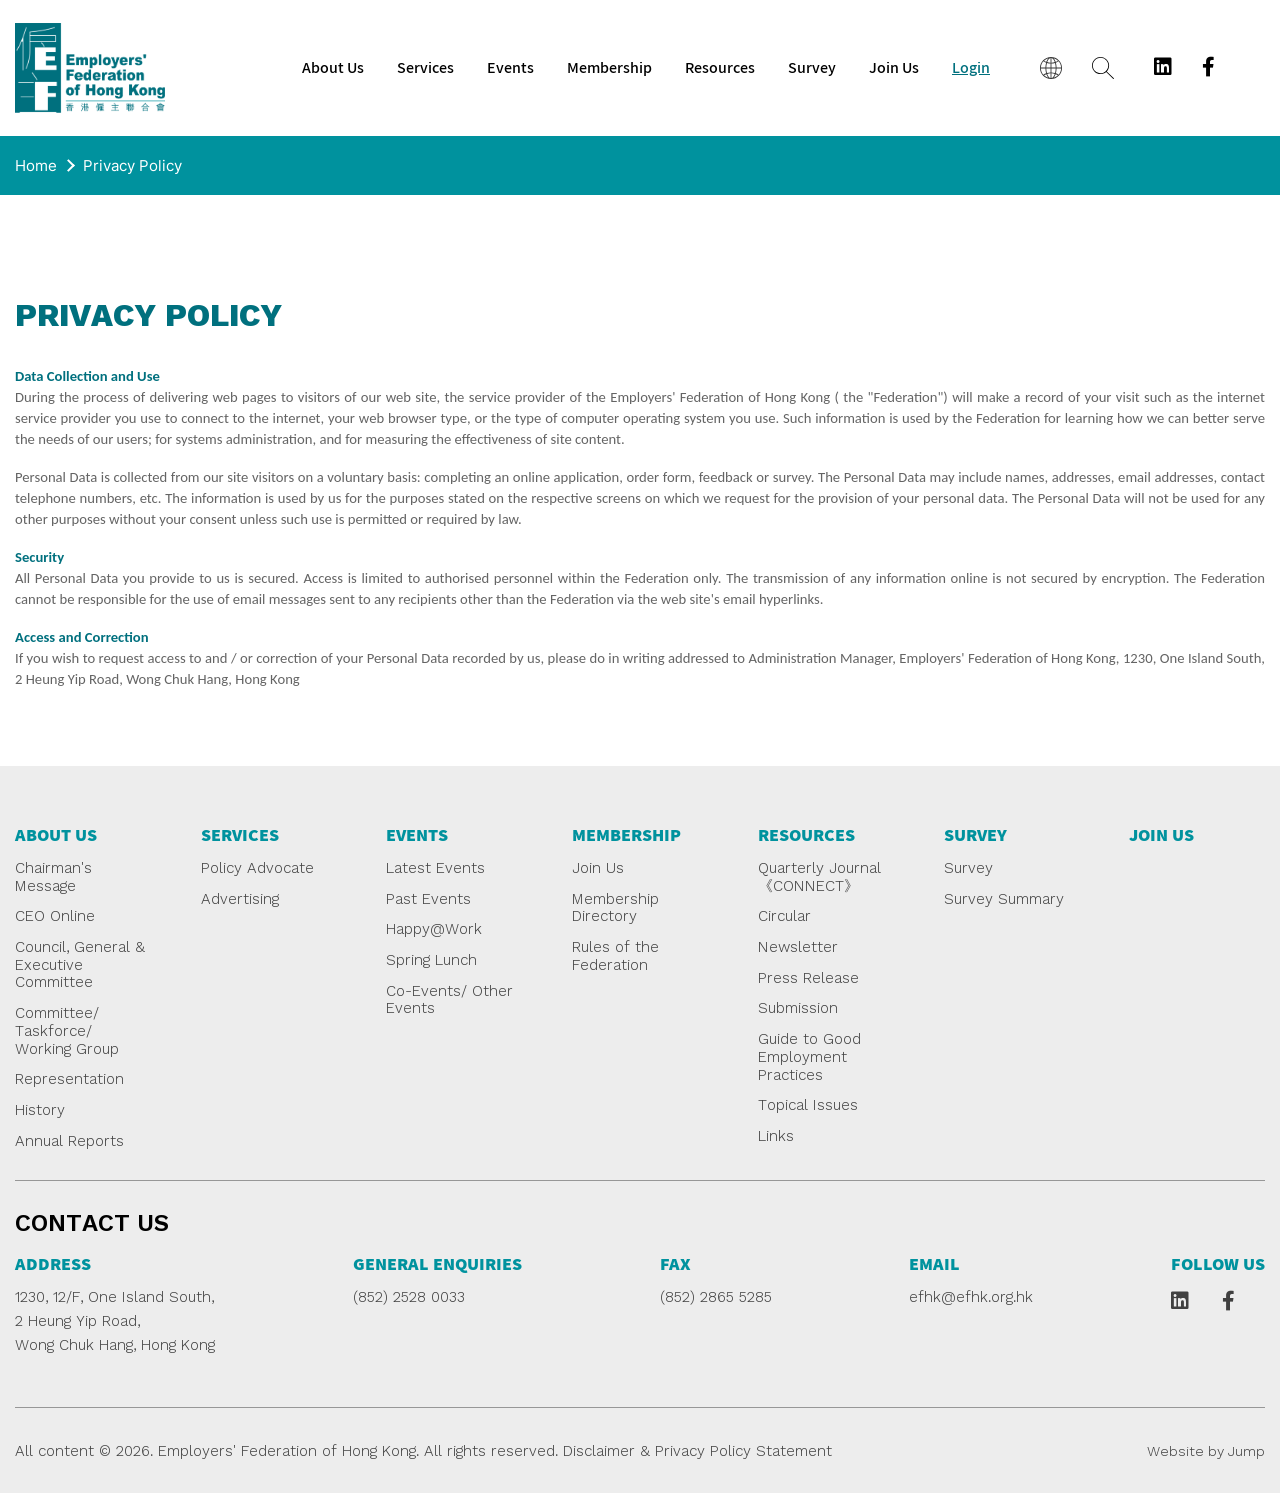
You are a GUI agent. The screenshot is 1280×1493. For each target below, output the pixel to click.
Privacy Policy (132, 165)
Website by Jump (1206, 1451)
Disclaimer (599, 1451)
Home (36, 165)
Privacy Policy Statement (743, 1451)
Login (971, 68)
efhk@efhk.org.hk (971, 1297)
